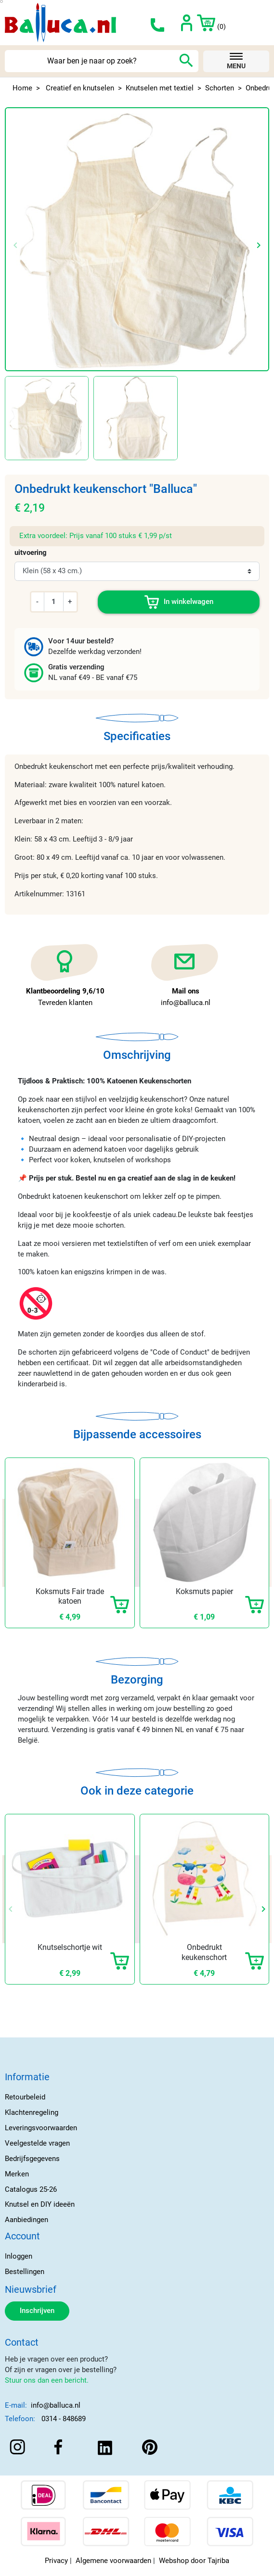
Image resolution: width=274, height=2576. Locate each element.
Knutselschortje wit (70, 1947)
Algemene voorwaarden (113, 2560)
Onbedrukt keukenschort (204, 1952)
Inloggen (18, 2256)
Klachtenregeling (31, 2112)
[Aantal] (54, 601)
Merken (17, 2174)
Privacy (56, 2560)
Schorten (219, 88)
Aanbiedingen (26, 2219)
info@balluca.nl (55, 2405)
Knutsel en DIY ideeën (40, 2204)
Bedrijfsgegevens (32, 2158)
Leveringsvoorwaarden (41, 2128)
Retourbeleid (25, 2097)
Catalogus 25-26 (31, 2189)
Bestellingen (24, 2271)
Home (22, 88)
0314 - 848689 (63, 2418)
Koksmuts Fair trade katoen (70, 1596)
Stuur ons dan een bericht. (47, 2380)
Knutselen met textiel (160, 88)
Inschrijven (37, 2310)
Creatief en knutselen (80, 88)
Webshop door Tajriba (194, 2560)
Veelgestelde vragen (37, 2143)
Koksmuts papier (204, 1591)
